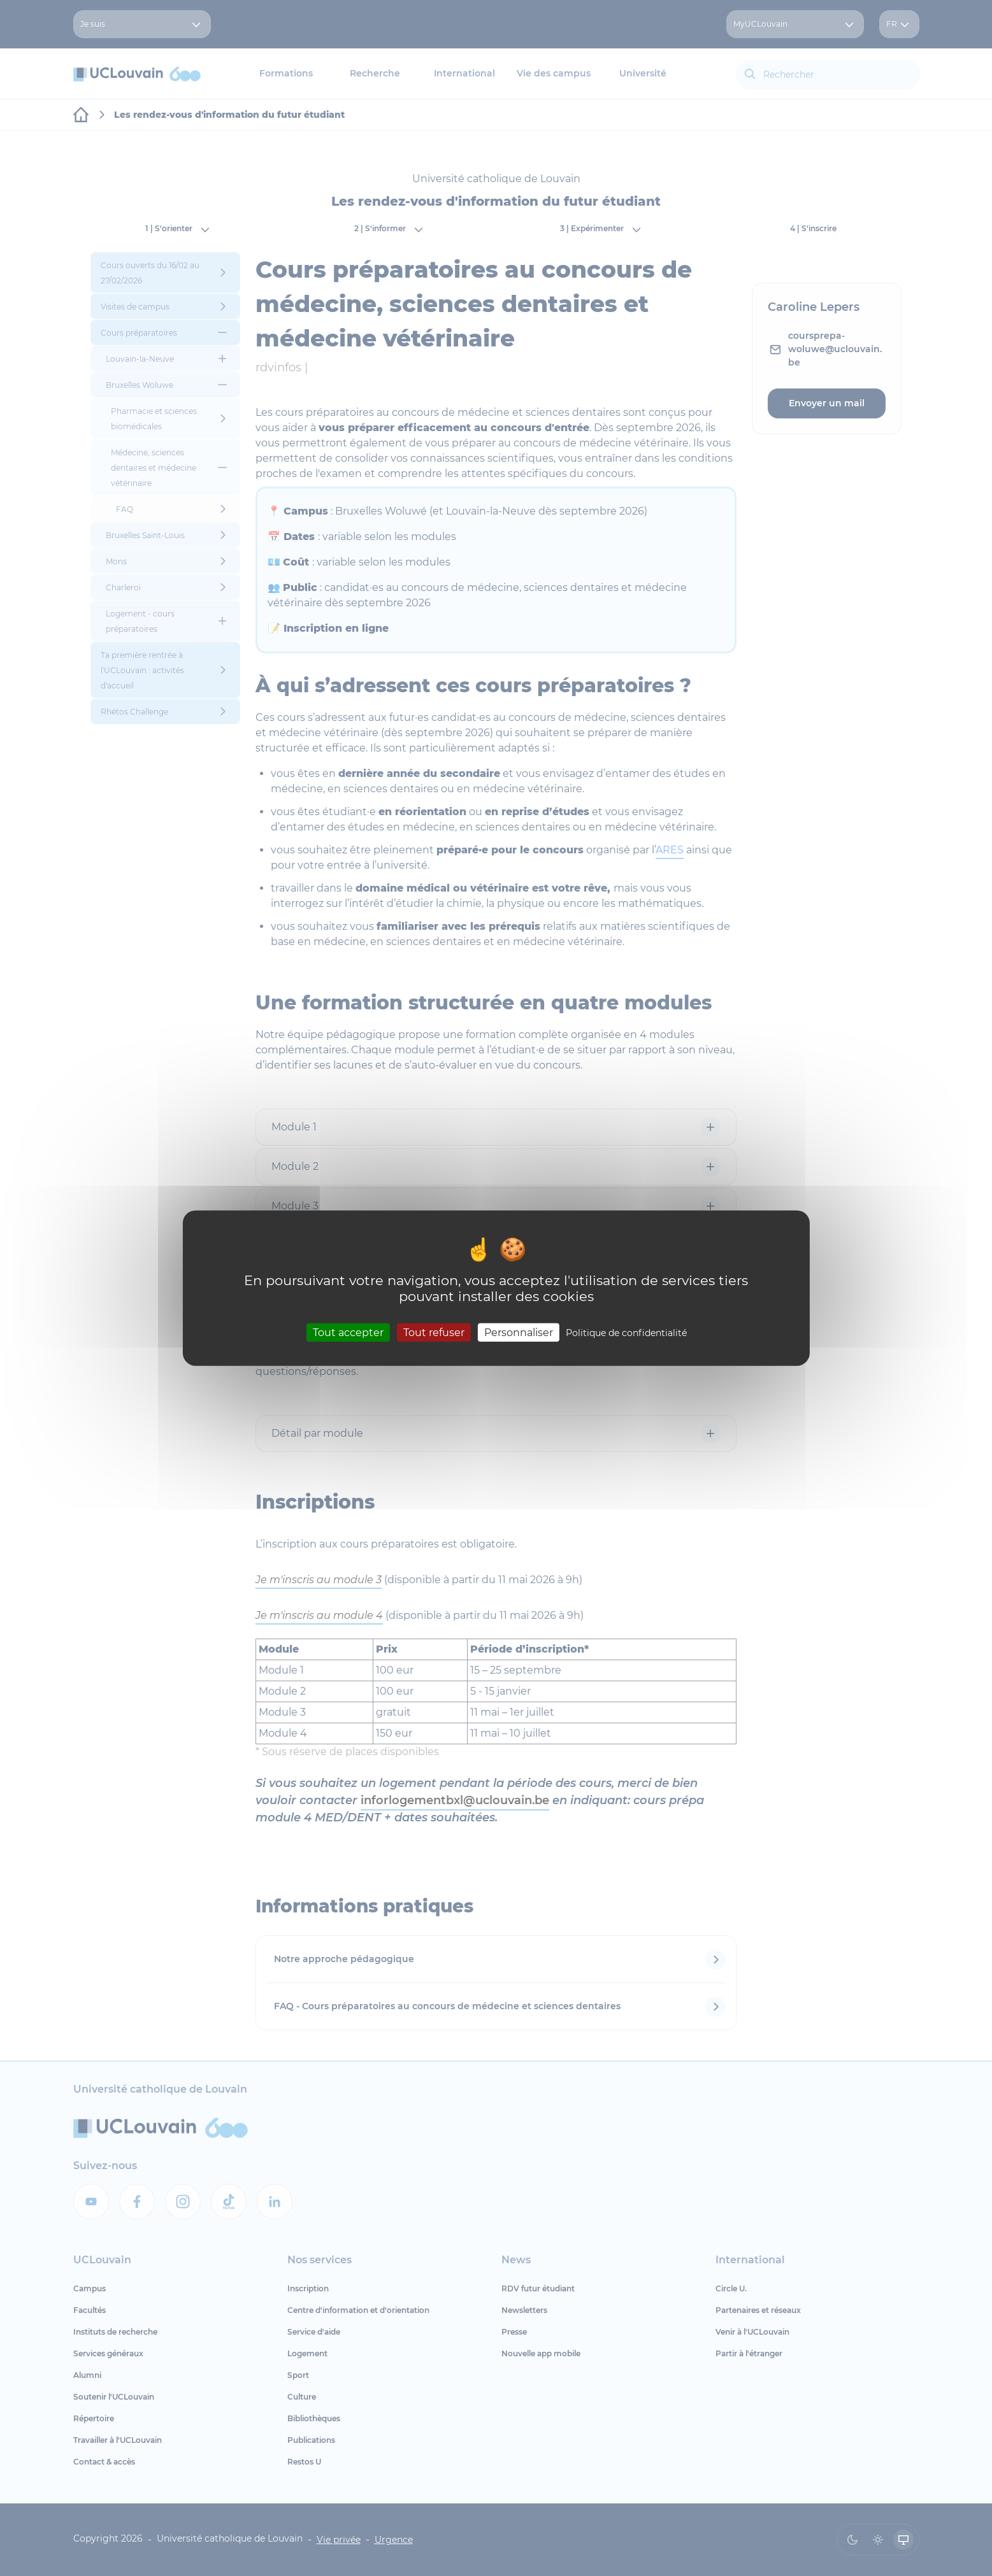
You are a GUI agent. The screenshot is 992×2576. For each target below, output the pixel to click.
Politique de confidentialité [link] (626, 1333)
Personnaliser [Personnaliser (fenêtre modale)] (518, 1333)
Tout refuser (433, 1333)
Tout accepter (348, 1333)
